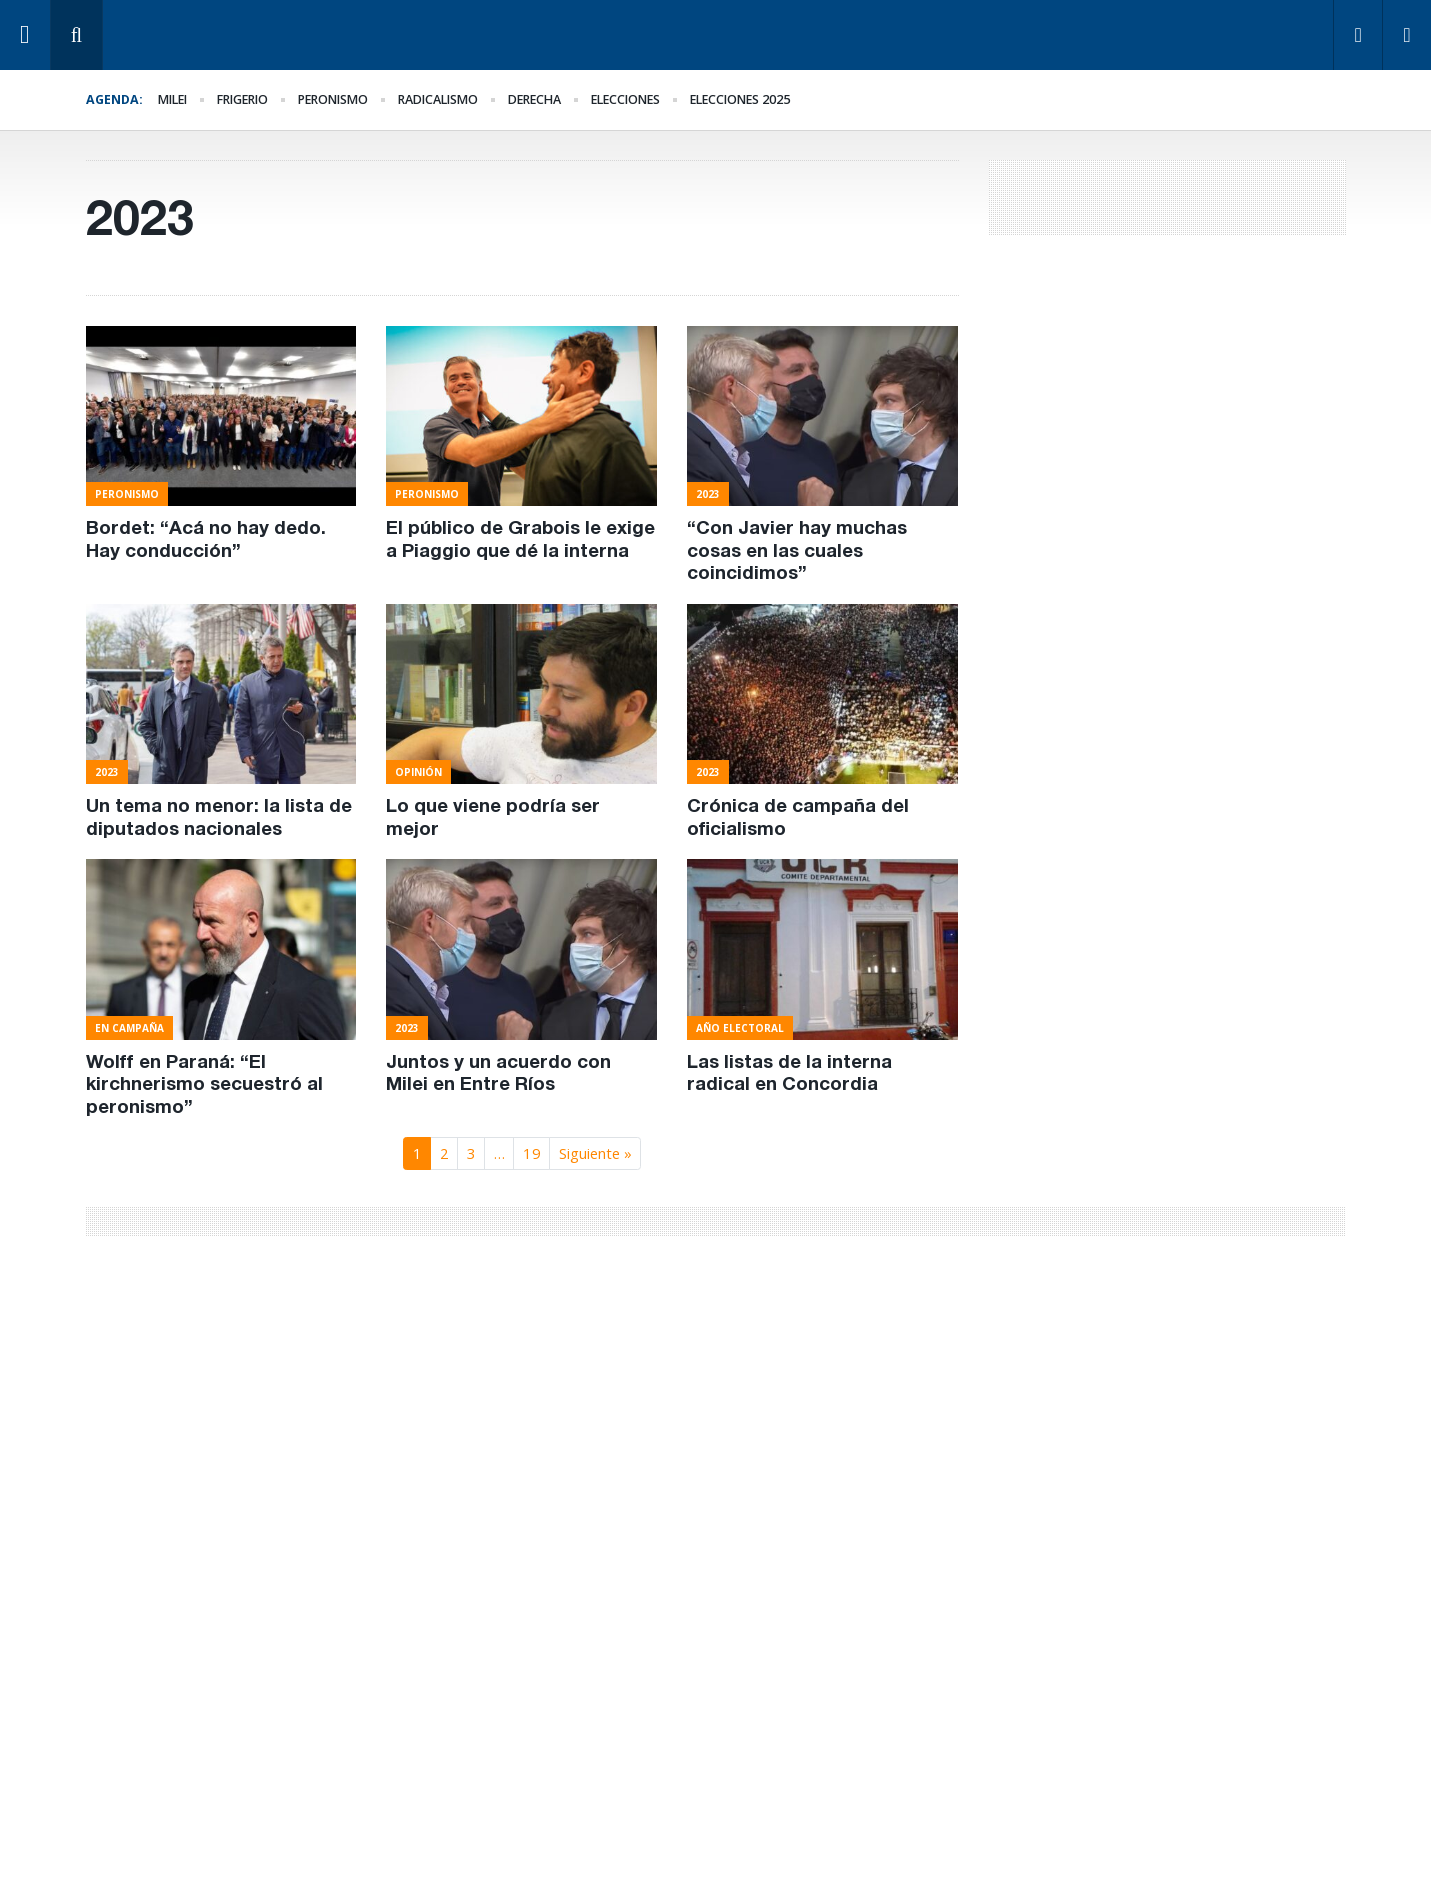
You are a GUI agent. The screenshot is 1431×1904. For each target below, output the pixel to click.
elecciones (625, 99)
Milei (172, 99)
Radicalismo (438, 99)
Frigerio (242, 99)
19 (532, 1153)
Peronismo (333, 99)
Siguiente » (595, 1153)
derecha (534, 99)
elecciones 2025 (740, 99)
